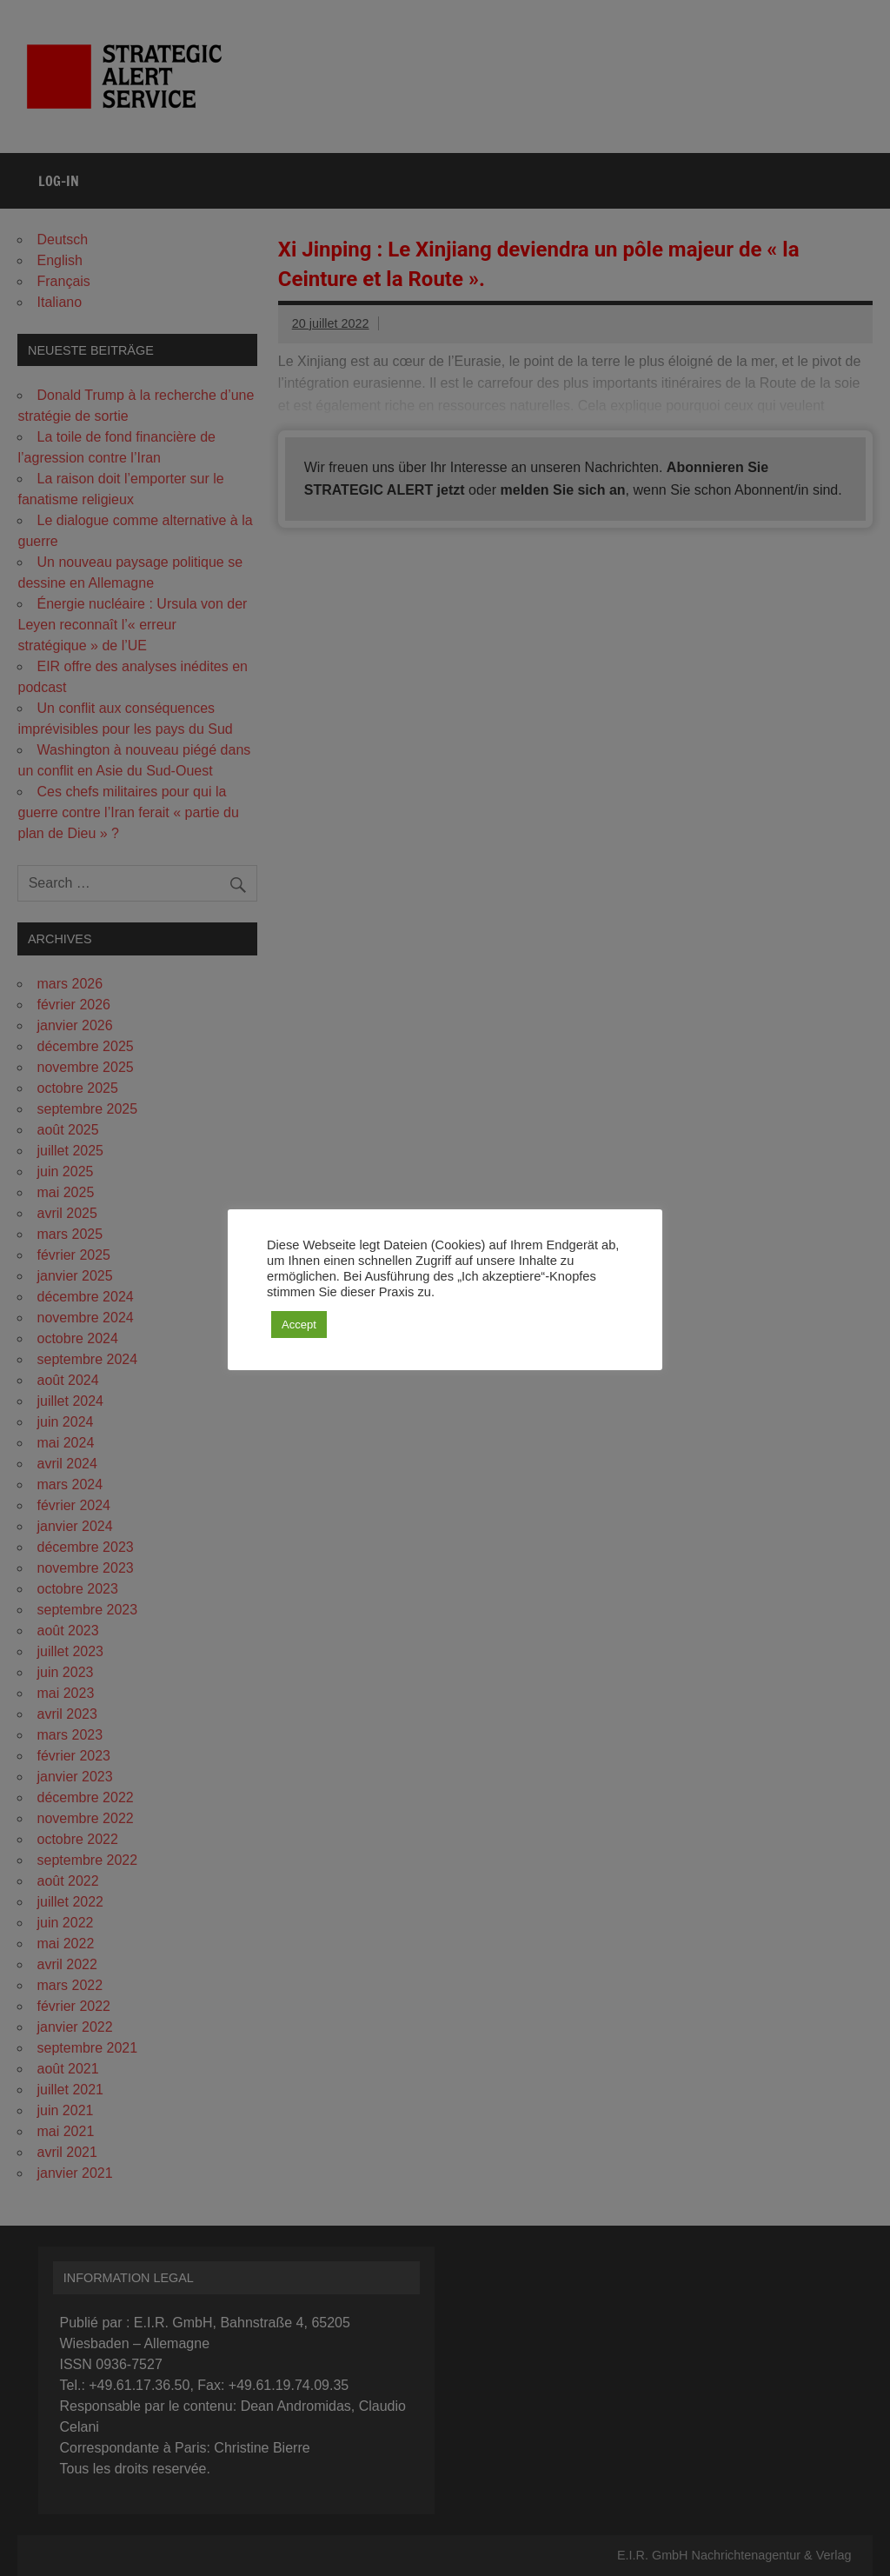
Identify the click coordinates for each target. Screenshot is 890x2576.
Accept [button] (299, 1324)
